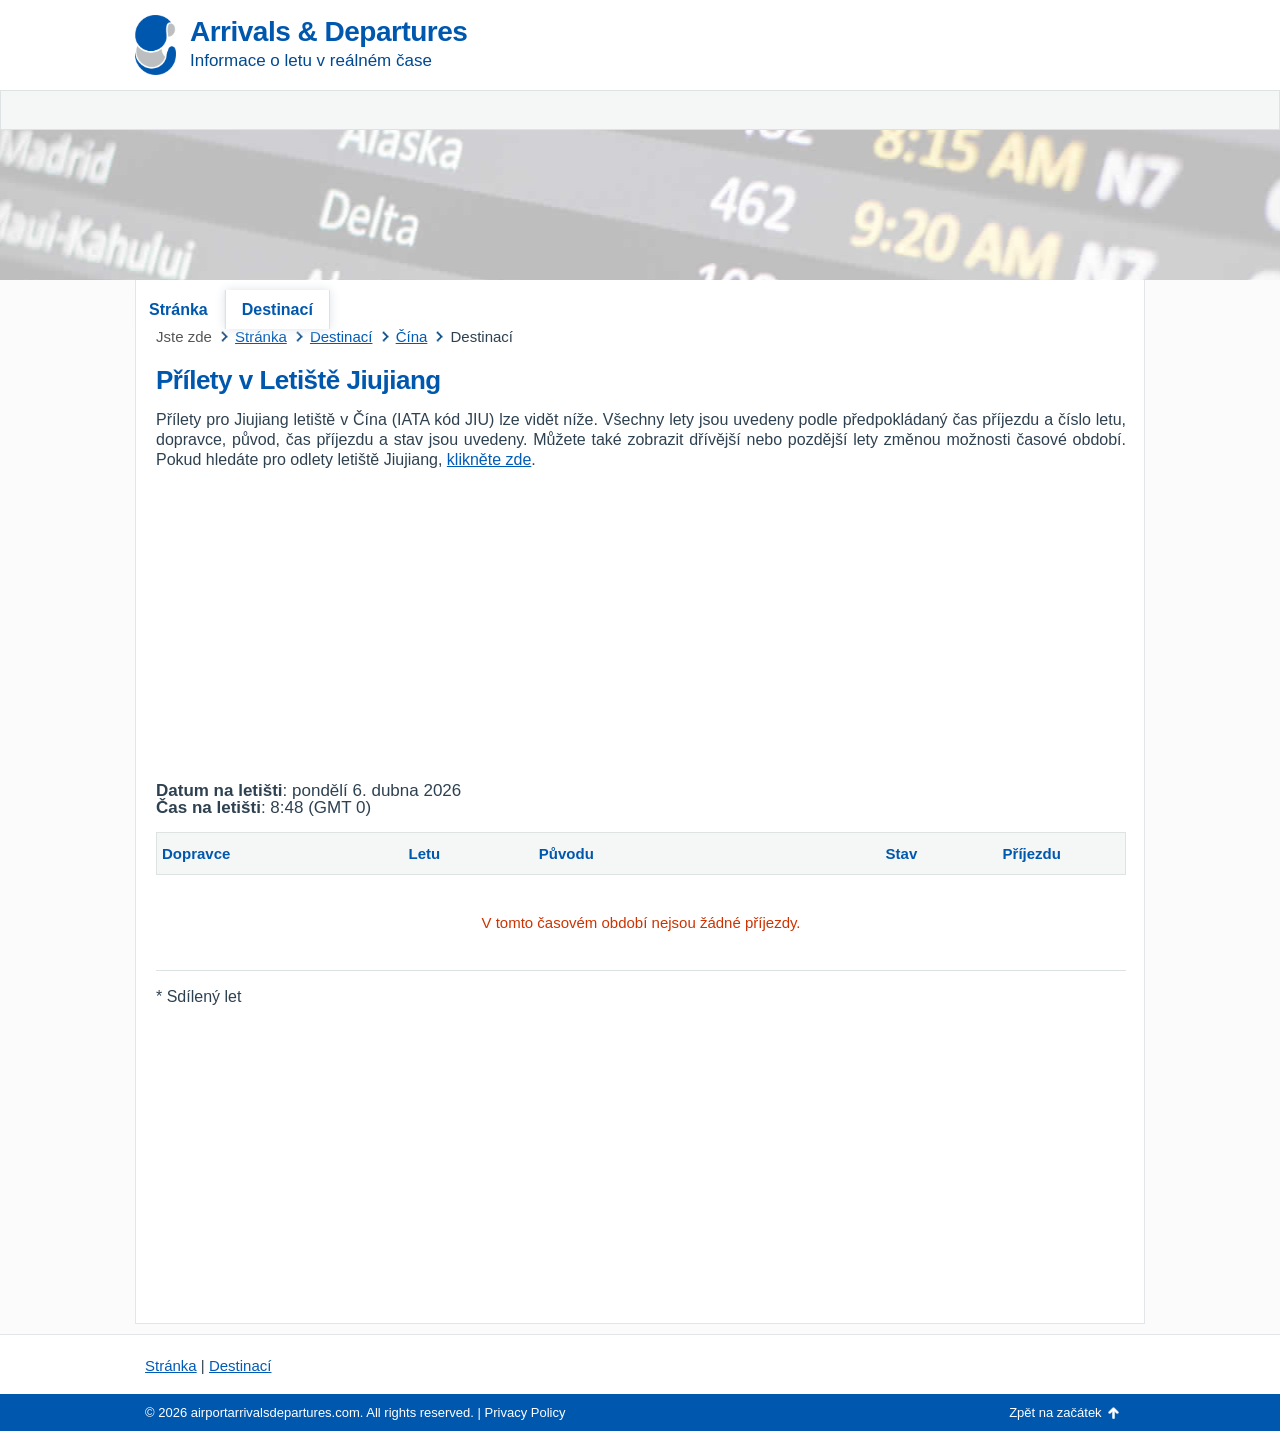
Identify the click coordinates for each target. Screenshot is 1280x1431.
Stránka (178, 309)
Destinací (277, 309)
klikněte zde (489, 459)
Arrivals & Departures (328, 31)
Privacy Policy (525, 1412)
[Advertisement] (910, 150)
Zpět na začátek (1055, 1412)
